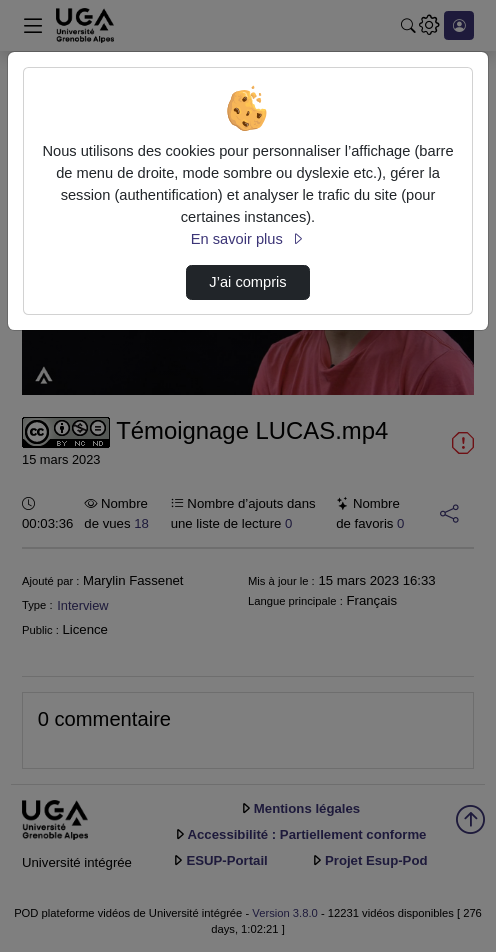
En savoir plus (248, 239)
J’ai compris (247, 282)
